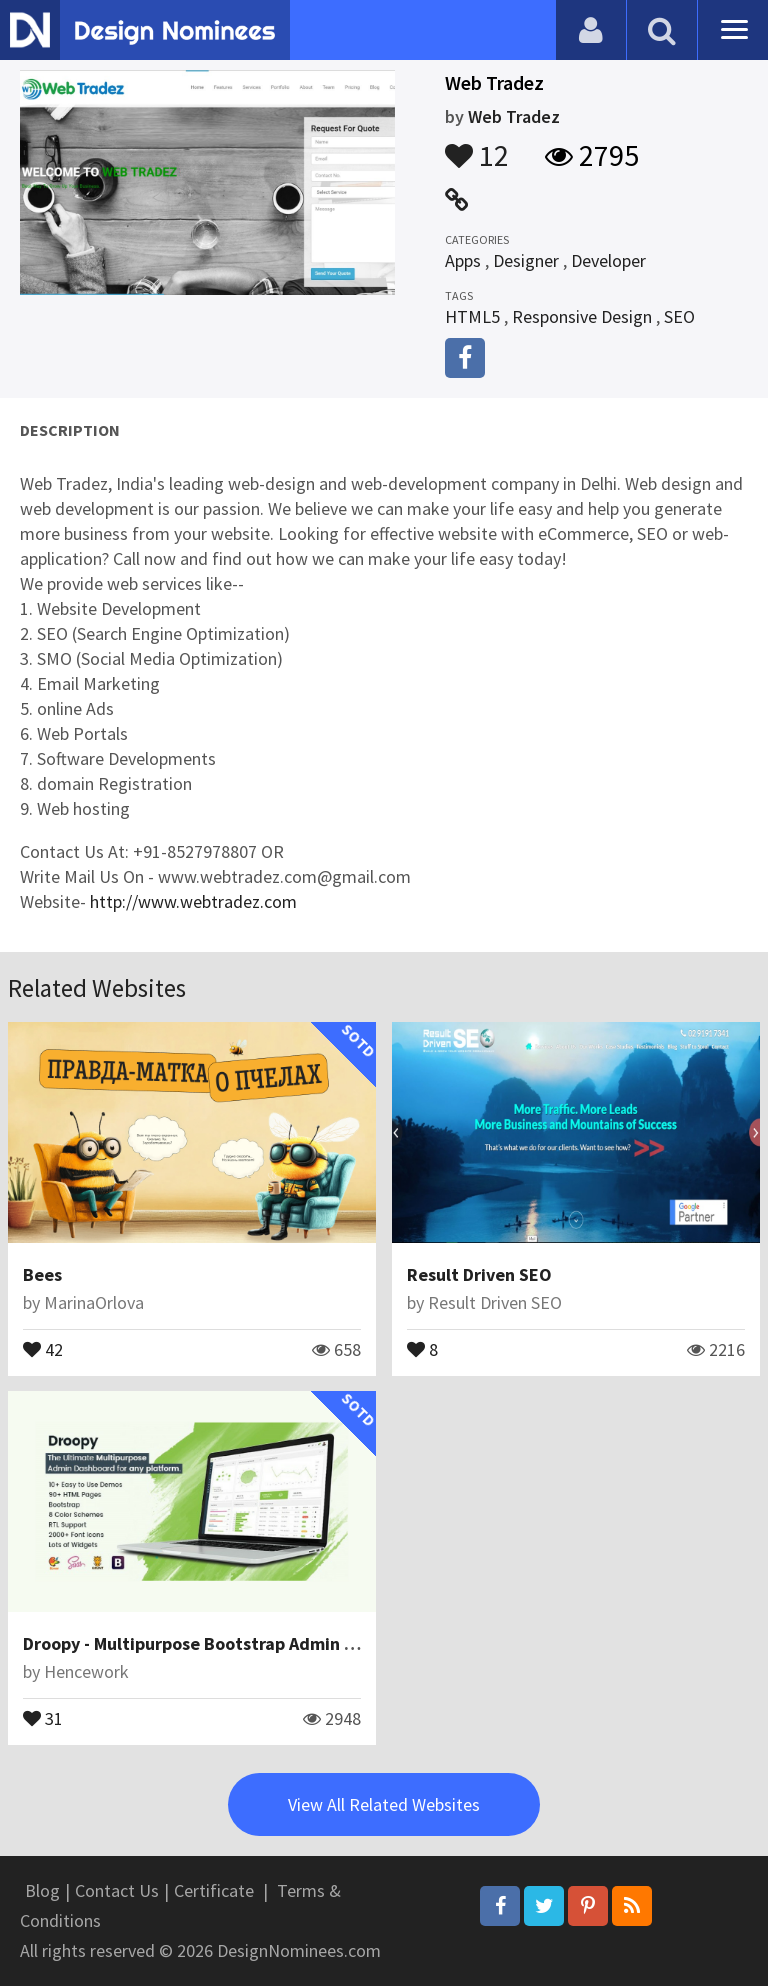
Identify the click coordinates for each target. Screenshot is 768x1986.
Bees (42, 1274)
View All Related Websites (384, 1804)
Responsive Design (582, 316)
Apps (463, 260)
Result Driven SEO (479, 1274)
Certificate (214, 1890)
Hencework (86, 1671)
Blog (42, 1890)
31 (43, 1717)
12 (477, 146)
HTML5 (472, 316)
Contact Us (117, 1890)
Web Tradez (514, 116)
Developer (608, 260)
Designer (526, 260)
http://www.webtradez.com (193, 901)
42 (43, 1348)
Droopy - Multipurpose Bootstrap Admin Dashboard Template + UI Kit (299, 1643)
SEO (679, 316)
